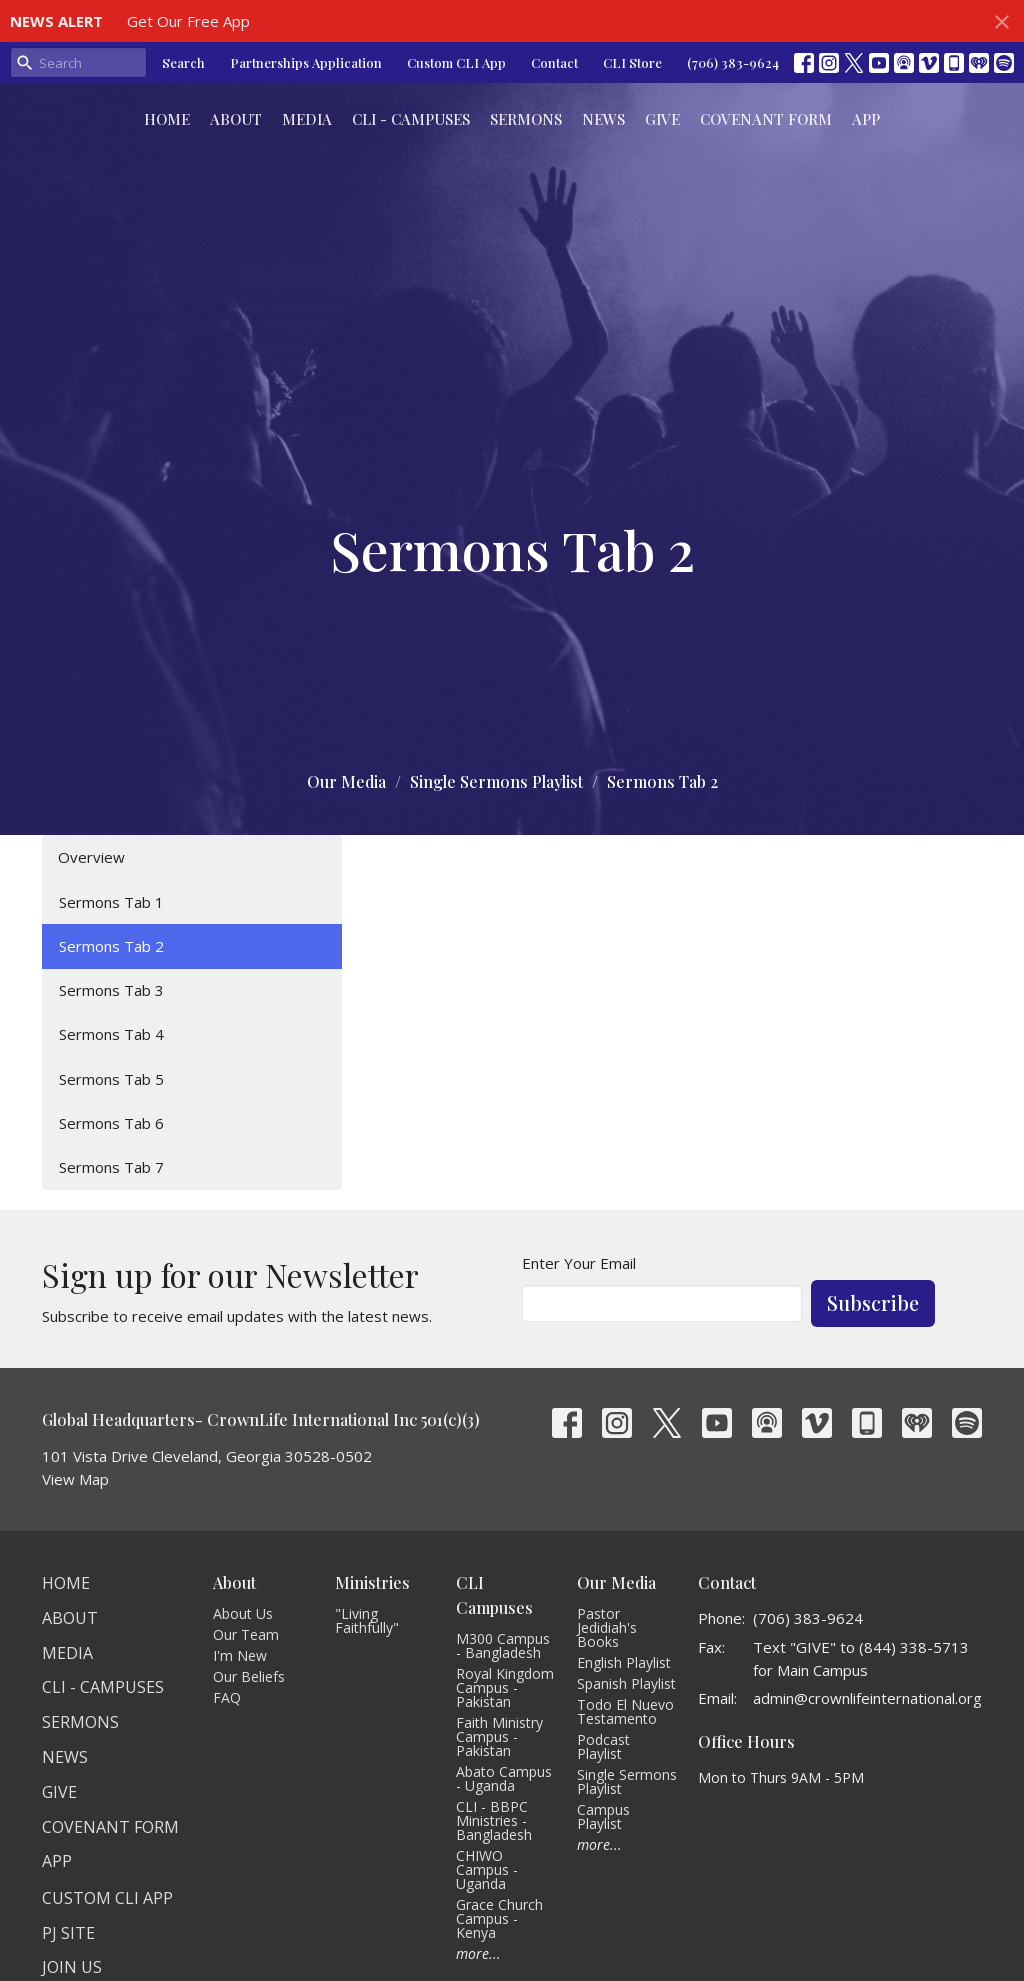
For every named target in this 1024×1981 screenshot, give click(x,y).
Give (662, 119)
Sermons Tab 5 (111, 1079)
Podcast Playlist (603, 1746)
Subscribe (873, 1302)
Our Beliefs (249, 1676)
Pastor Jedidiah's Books (607, 1627)
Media (307, 119)
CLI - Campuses (411, 119)
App (866, 119)
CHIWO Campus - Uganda (487, 1869)
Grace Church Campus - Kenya (499, 1918)
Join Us (72, 1967)
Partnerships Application (306, 62)
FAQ (227, 1697)
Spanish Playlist (626, 1683)
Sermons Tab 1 (111, 902)
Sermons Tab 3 (111, 990)
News (603, 119)
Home (167, 119)
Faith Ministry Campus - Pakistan (499, 1736)
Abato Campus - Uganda (504, 1778)
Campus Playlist (603, 1816)
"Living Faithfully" (367, 1620)
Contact (554, 62)
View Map (75, 1479)
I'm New (240, 1655)
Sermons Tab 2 (111, 946)
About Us (243, 1613)
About (236, 119)
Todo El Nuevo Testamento (625, 1711)
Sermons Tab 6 (111, 1123)
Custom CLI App (456, 62)
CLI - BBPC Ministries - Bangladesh (494, 1820)
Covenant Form (766, 119)
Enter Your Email (579, 1263)
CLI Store (632, 62)
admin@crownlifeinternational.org (867, 1698)
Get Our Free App (188, 21)
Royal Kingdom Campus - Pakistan (505, 1687)
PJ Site (68, 1933)
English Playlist (624, 1662)
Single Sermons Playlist (496, 781)
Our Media (346, 781)
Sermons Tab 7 (111, 1167)
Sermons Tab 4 (111, 1034)
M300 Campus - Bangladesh (503, 1645)
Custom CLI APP (107, 1898)
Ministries (372, 1582)
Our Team (246, 1634)
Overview (91, 857)
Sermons (526, 119)
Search (183, 62)
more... (478, 1953)
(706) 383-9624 (733, 62)
